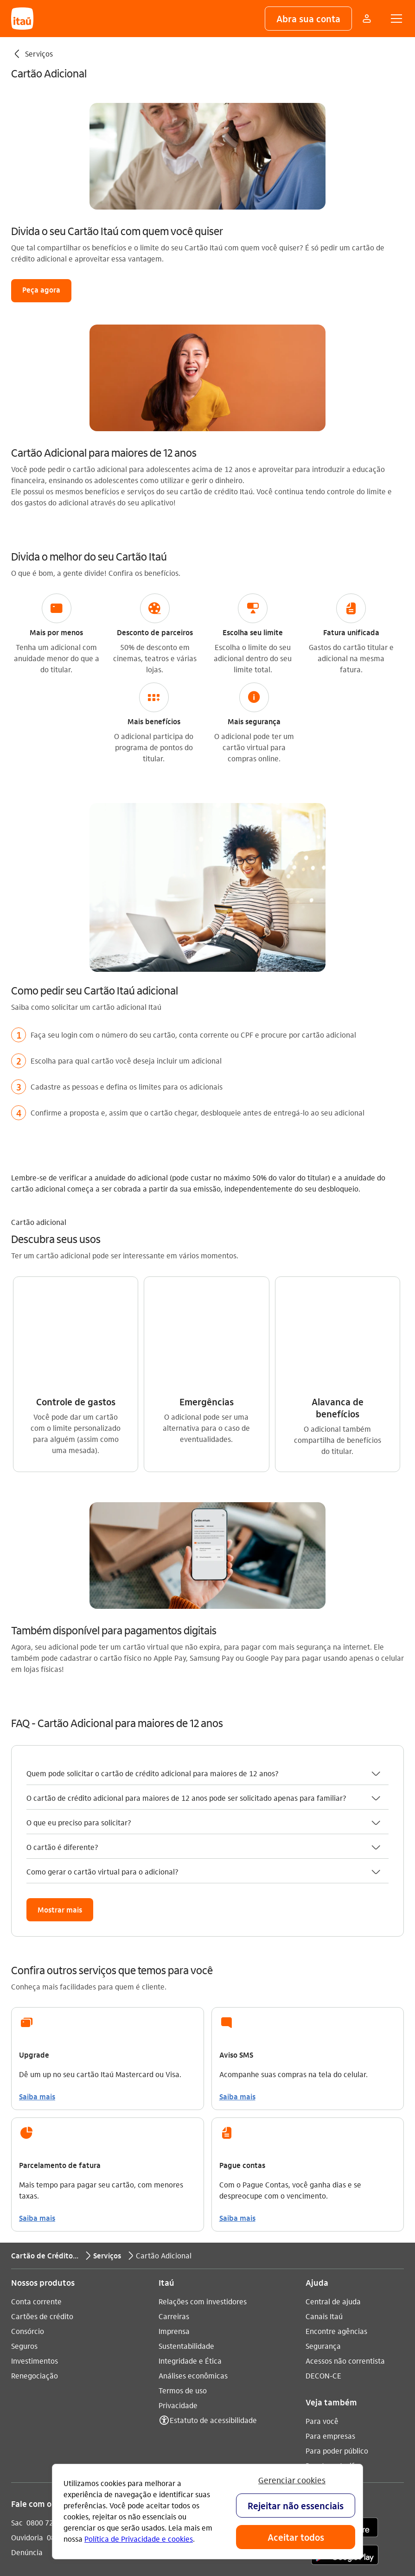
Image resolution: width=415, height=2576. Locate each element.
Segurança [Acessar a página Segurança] (323, 2142)
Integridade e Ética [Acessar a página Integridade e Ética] (190, 2157)
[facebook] (217, 2325)
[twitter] (239, 2325)
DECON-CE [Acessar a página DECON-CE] (323, 2171)
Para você (322, 2217)
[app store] (344, 2324)
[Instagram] (172, 2325)
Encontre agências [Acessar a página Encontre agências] (336, 2127)
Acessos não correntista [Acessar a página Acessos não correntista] (345, 2157)
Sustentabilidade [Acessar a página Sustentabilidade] (186, 2142)
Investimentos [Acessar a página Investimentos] (34, 2157)
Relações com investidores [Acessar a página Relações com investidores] (203, 2097)
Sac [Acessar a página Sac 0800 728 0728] (17, 2318)
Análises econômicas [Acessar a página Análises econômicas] (193, 2171)
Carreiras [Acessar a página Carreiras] (174, 2112)
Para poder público (337, 2246)
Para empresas (330, 2232)
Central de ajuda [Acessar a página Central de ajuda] (333, 2097)
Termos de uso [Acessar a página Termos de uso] (183, 2186)
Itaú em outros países (54, 2379)
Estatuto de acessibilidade (213, 2216)
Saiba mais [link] (37, 1892)
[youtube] (195, 2325)
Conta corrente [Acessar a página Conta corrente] (36, 2097)
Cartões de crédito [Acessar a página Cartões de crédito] (42, 2112)
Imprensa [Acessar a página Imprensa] (174, 2127)
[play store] (344, 2352)
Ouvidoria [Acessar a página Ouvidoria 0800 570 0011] (27, 2333)
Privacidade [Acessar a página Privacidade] (178, 2201)
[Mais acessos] (367, 18)
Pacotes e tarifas (334, 2261)
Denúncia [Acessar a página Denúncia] (27, 2348)
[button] (308, 18)
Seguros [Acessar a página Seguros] (24, 2142)
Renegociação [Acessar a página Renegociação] (34, 2171)
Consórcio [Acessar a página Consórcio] (27, 2127)
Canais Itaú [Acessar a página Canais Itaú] (324, 2112)
